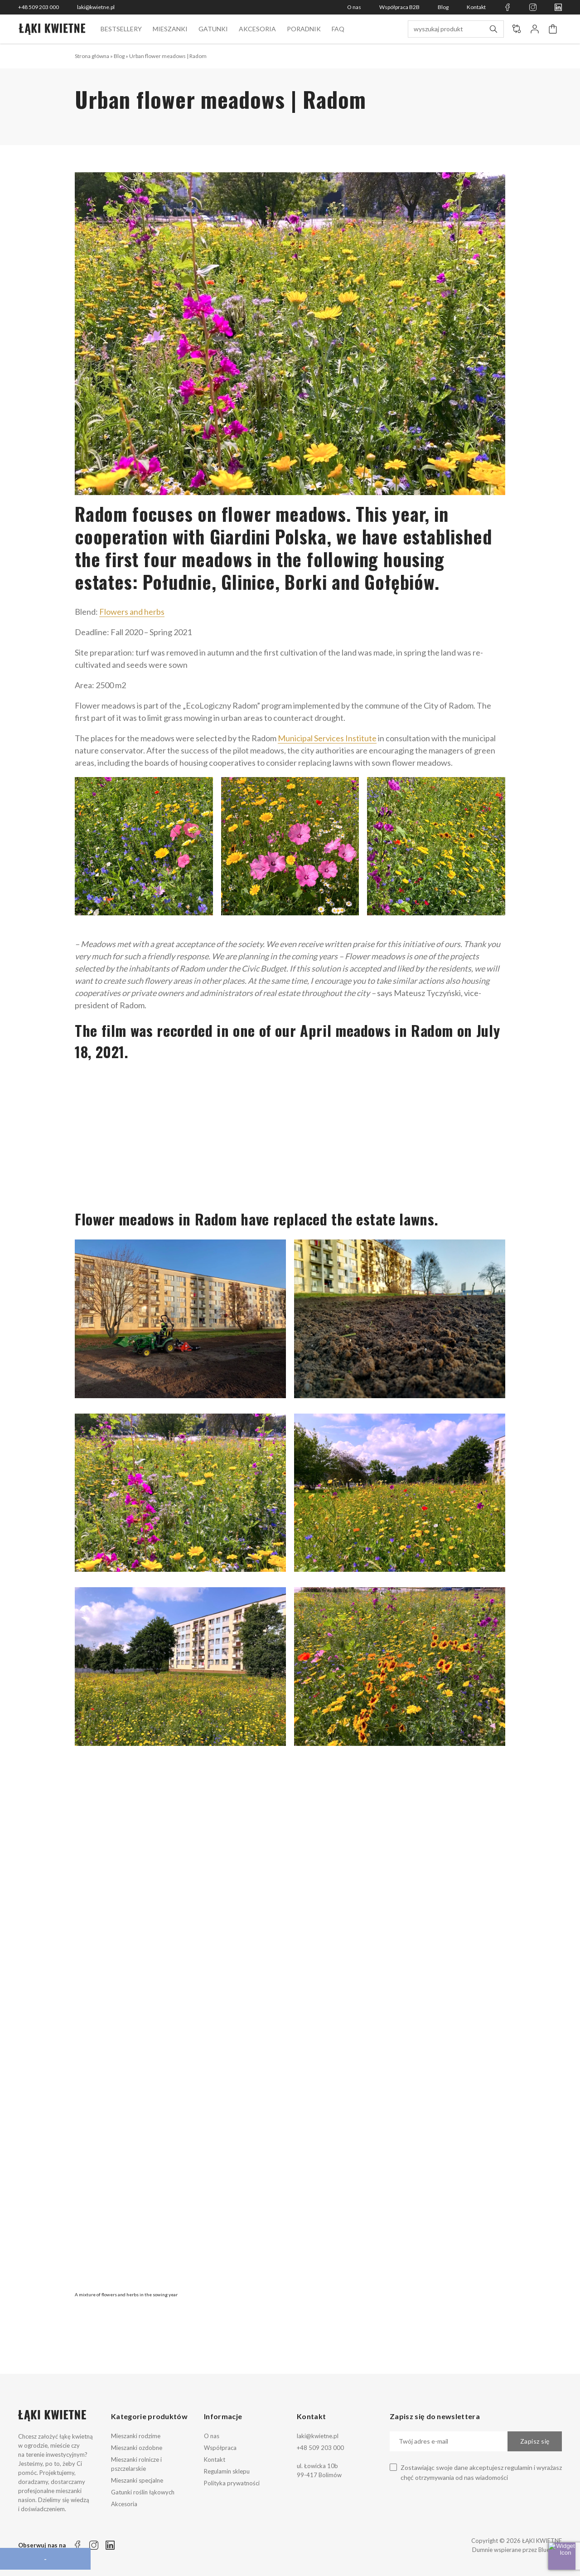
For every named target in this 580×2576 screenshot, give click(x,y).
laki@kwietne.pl (96, 7)
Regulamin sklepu (227, 2471)
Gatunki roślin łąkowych (142, 2492)
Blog (443, 7)
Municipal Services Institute (327, 738)
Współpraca (220, 2447)
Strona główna (92, 56)
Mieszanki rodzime (135, 2436)
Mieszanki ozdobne (136, 2447)
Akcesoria (257, 29)
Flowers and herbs (131, 612)
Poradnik (304, 29)
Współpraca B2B (399, 7)
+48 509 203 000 (38, 7)
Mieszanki (170, 29)
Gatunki (213, 29)
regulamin (518, 2467)
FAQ (338, 29)
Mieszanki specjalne (137, 2480)
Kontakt (476, 7)
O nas (354, 7)
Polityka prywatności (232, 2483)
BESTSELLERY (121, 29)
